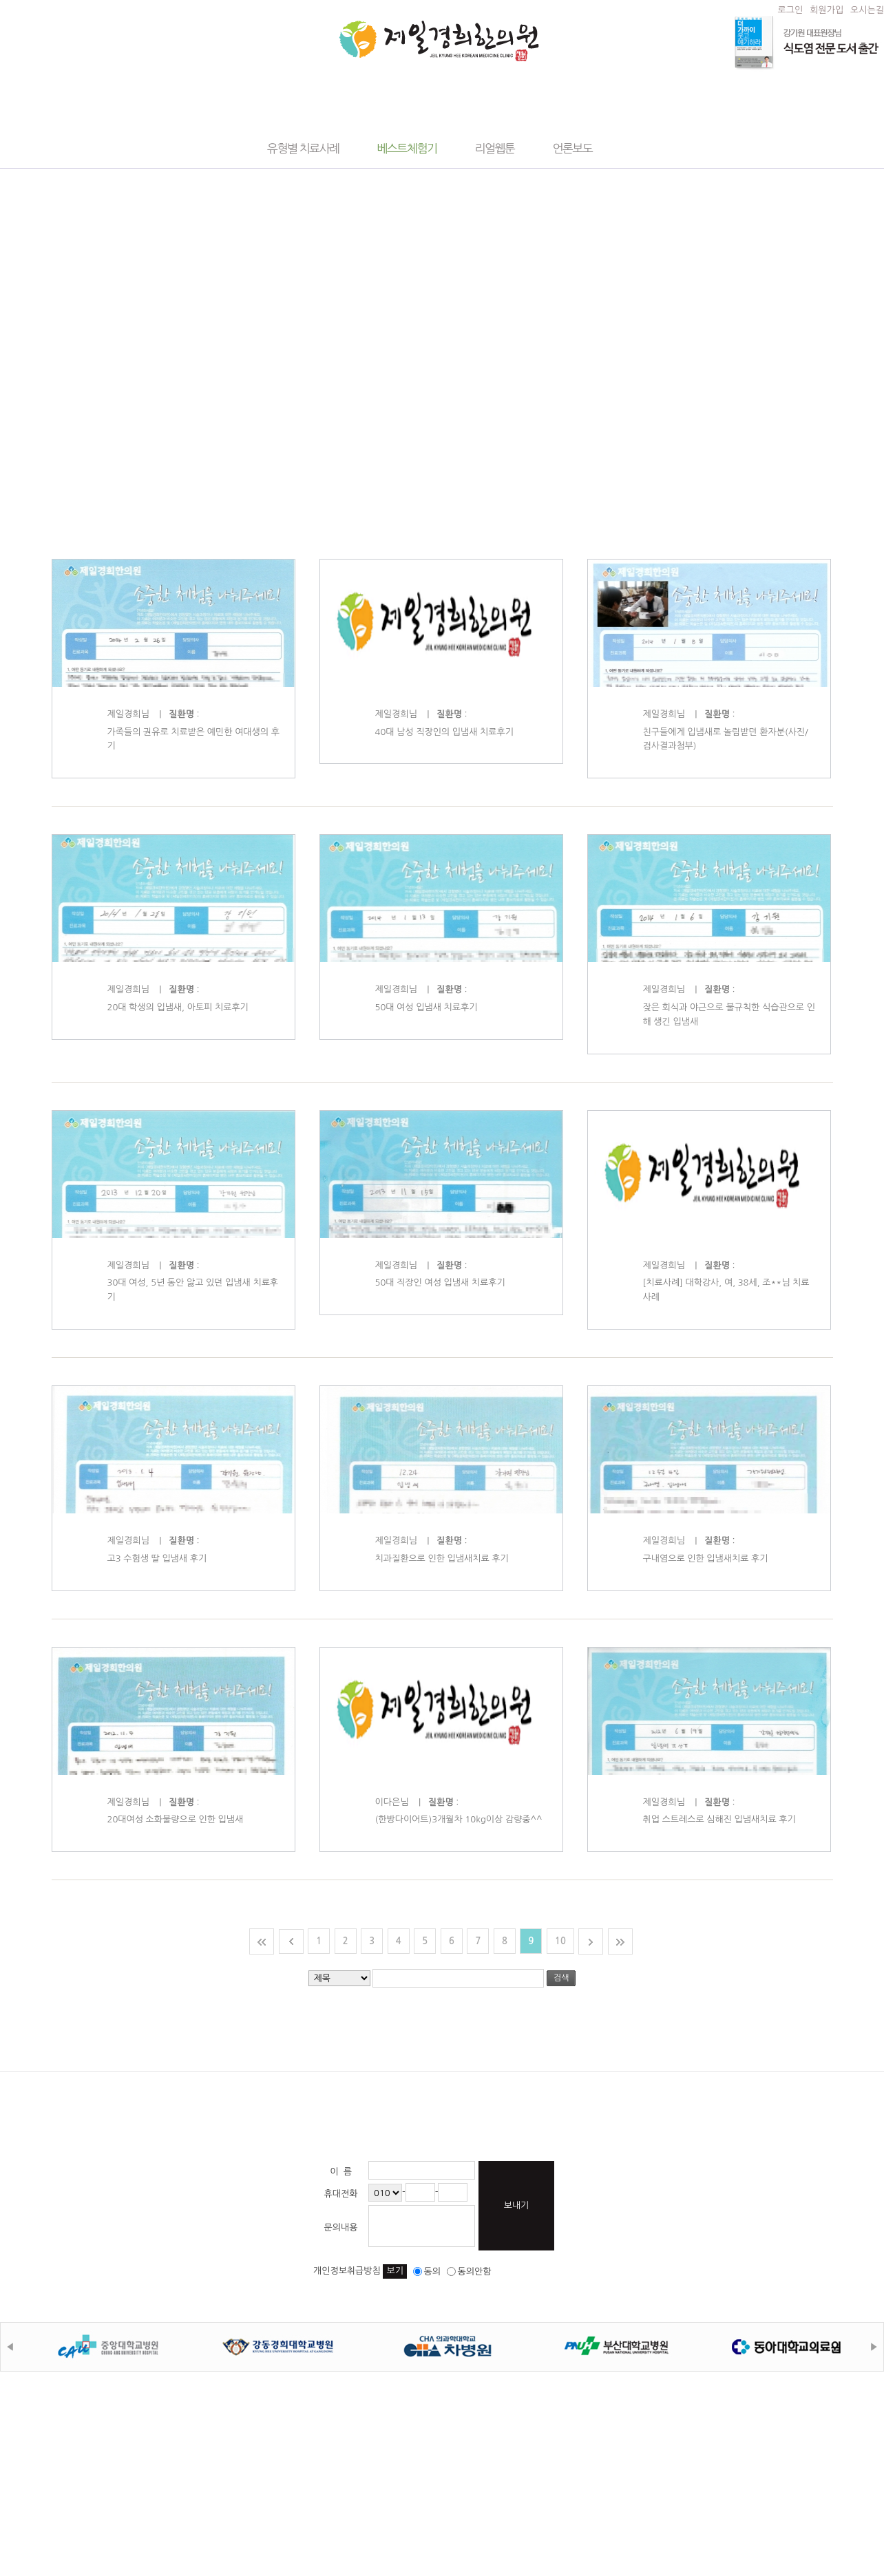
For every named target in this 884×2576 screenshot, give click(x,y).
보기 (394, 2270)
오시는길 (867, 10)
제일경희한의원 (439, 41)
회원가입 (826, 10)
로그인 (790, 10)
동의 (427, 2271)
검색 (561, 1978)
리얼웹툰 (495, 148)
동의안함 (469, 2271)
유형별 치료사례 (303, 148)
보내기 (516, 2205)
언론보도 (572, 148)
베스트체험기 (407, 148)
